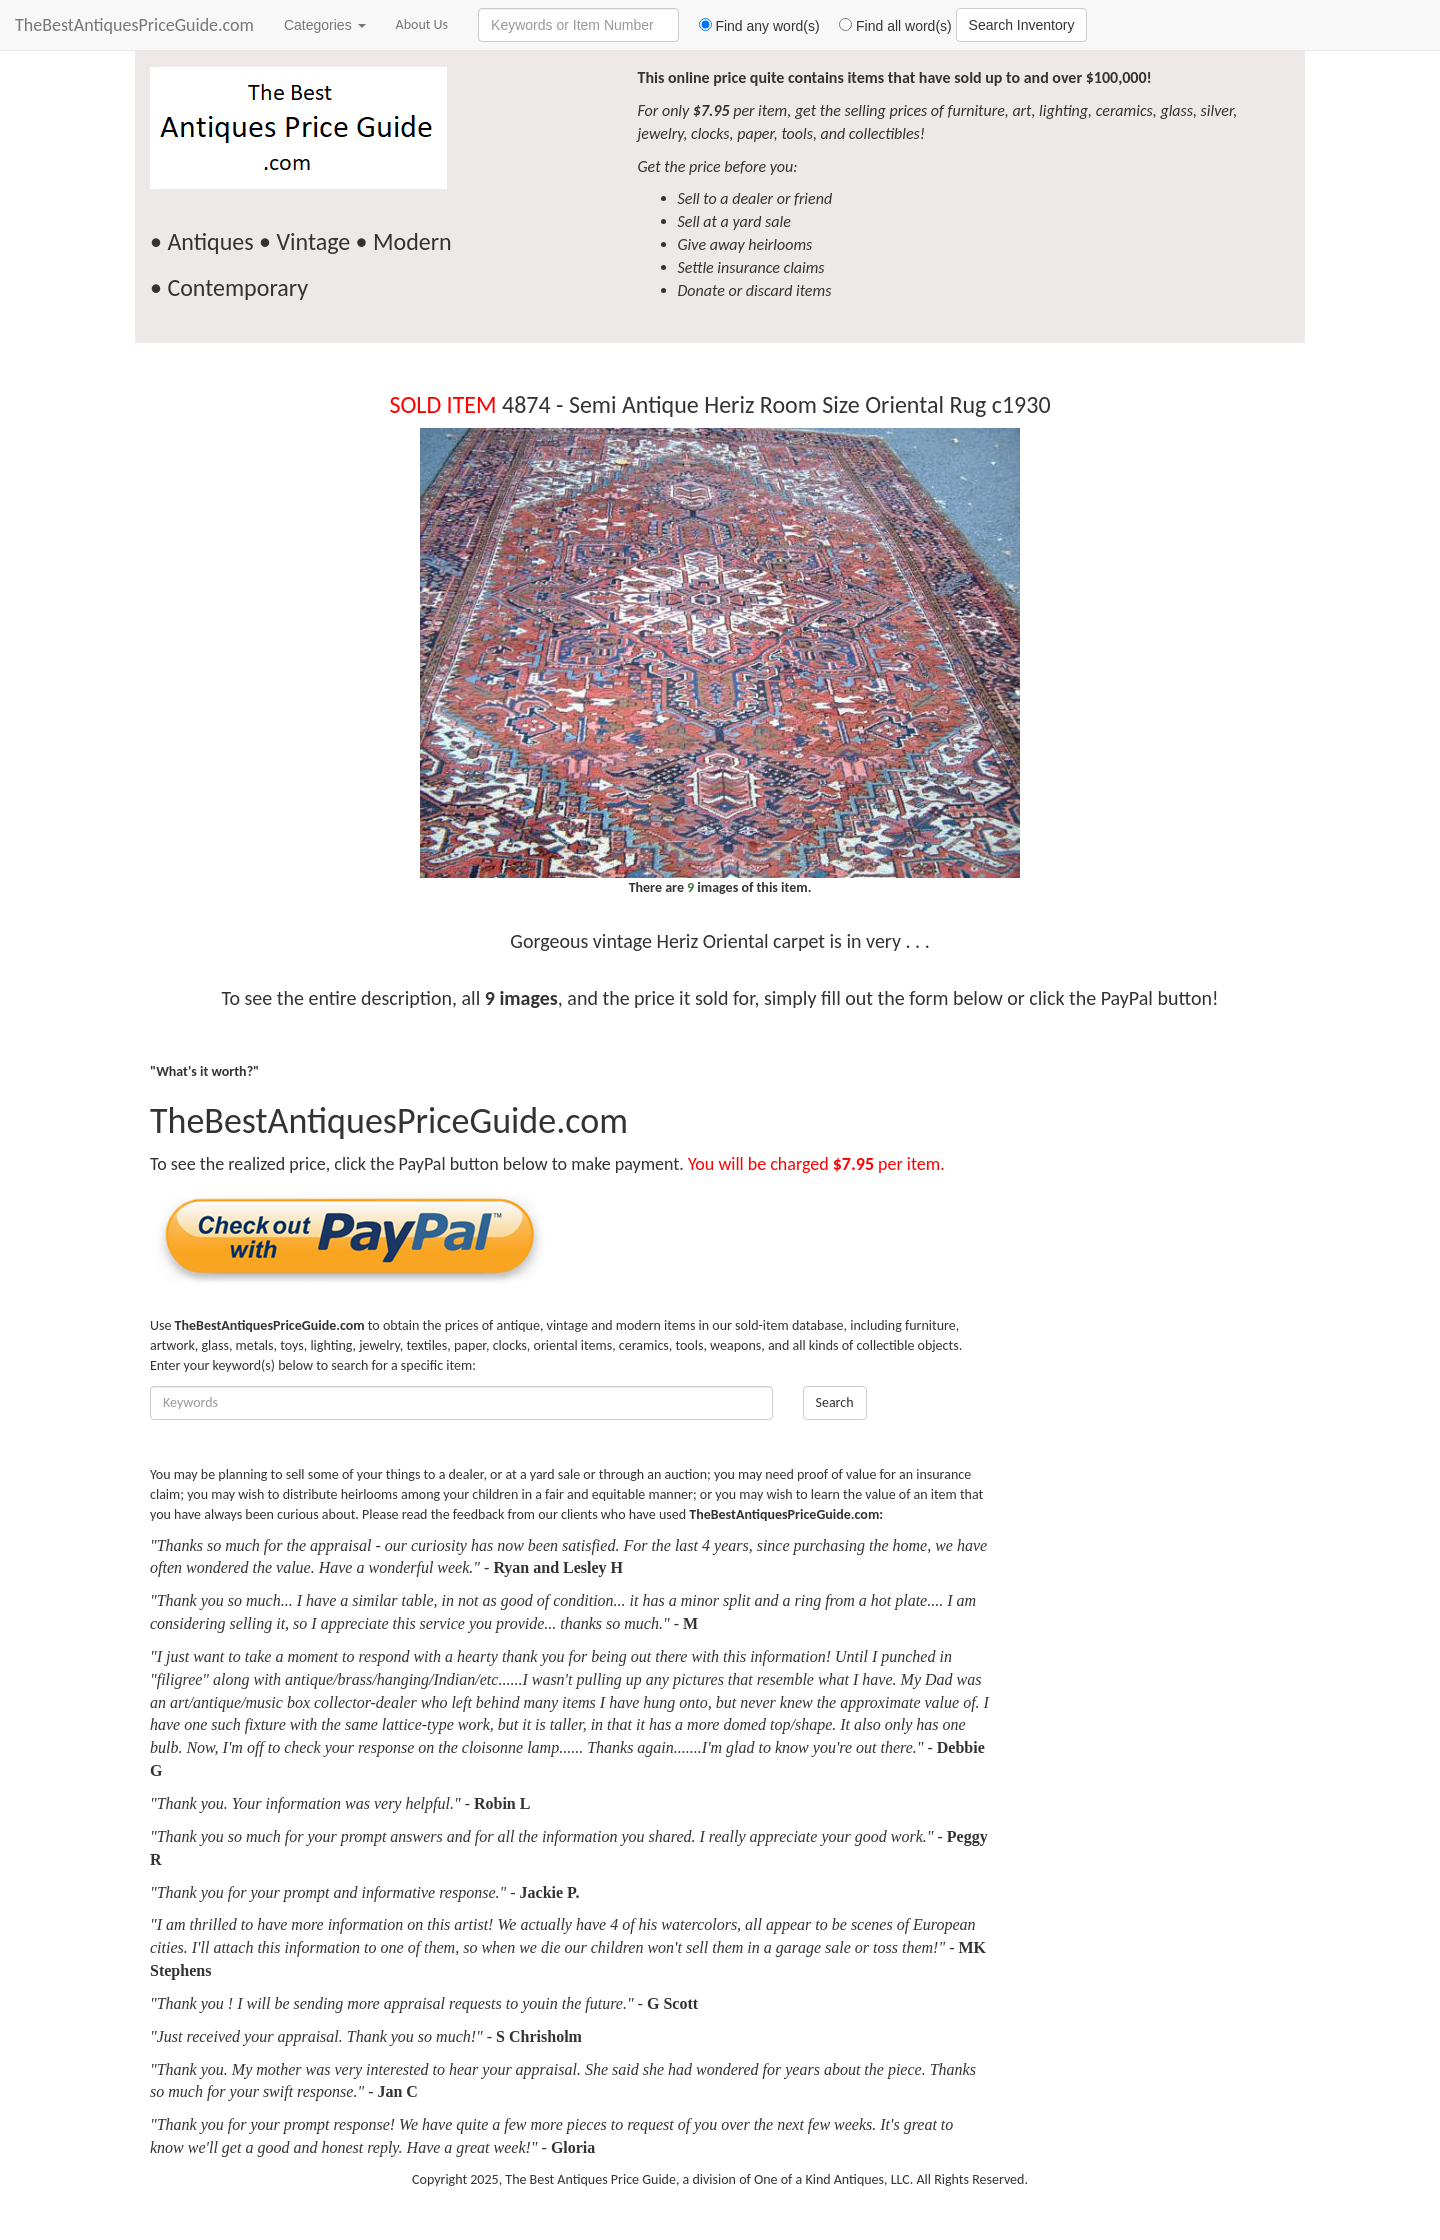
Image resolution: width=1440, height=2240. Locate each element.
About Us (422, 24)
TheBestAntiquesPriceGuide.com (134, 25)
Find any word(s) (751, 26)
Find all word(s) (888, 26)
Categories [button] (325, 25)
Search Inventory (1022, 25)
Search (835, 1402)
